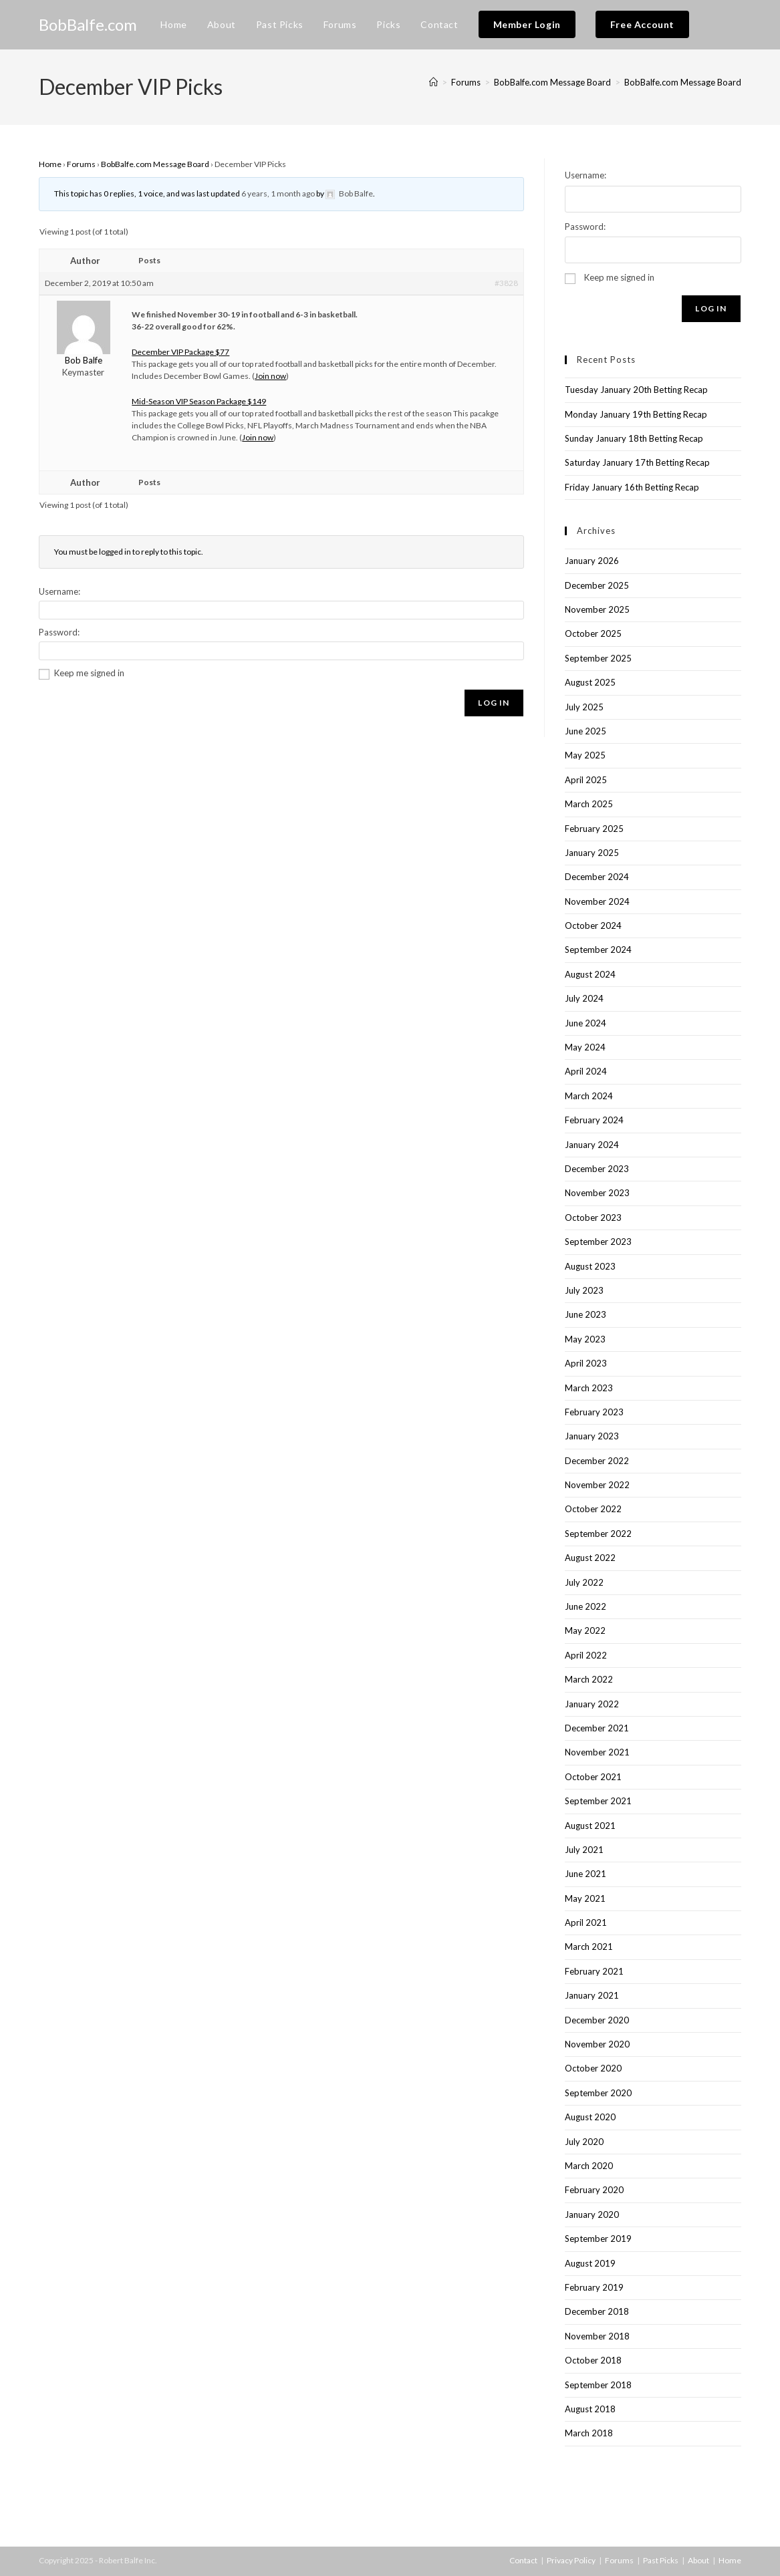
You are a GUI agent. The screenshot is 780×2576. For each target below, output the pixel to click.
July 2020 (584, 2141)
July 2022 (584, 1582)
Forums (81, 164)
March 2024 (589, 1096)
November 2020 (597, 2044)
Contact (523, 2560)
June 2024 (585, 1023)
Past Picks (660, 2560)
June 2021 (585, 1873)
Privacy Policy (571, 2560)
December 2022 (597, 1460)
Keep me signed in (89, 673)
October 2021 (593, 1776)
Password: (59, 632)
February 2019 (594, 2287)
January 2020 (592, 2214)
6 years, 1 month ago (278, 193)
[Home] (433, 82)
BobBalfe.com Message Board (682, 82)
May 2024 (585, 1047)
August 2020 (590, 2117)
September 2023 (598, 1241)
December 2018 (597, 2311)
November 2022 (597, 1484)
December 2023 (597, 1168)
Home (50, 164)
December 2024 (597, 876)
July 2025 (584, 707)
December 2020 (597, 2020)
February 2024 (594, 1120)
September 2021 (598, 1801)
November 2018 (597, 2336)
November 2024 (597, 901)
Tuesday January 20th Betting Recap (636, 389)
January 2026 (592, 560)
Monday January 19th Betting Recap (636, 414)
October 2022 (593, 1509)
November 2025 (597, 609)
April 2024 (586, 1071)
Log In (493, 703)
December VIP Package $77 (180, 352)
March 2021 (589, 1946)
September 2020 (598, 2093)
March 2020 (589, 2165)
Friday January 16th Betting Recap (632, 487)
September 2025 (598, 658)
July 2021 (584, 1849)
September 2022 (598, 1533)
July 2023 (584, 1290)
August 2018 (590, 2409)
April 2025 (586, 779)
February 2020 (594, 2189)
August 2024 (590, 974)
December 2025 (597, 585)
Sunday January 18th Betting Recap (634, 438)
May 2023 (585, 1339)
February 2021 (594, 1971)
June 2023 (585, 1314)
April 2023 (586, 1363)
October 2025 (593, 633)
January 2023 (592, 1436)
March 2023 (589, 1388)
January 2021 (592, 1995)
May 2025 (585, 755)
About (698, 2560)
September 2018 (598, 2385)
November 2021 (597, 1752)
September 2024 (598, 949)
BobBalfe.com (88, 24)
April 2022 (586, 1655)
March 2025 (589, 804)
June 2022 (585, 1606)
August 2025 (590, 682)
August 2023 (590, 1266)
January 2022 (592, 1704)
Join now (270, 376)
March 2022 (589, 1679)
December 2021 (597, 1728)
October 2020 (593, 2068)
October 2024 (593, 925)
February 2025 (594, 828)
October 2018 (593, 2360)
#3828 (506, 283)
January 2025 (592, 852)
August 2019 (590, 2263)
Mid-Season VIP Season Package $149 (199, 401)
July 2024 (584, 998)
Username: (59, 591)
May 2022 (585, 1630)
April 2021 (586, 1922)
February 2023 (594, 1412)
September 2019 (598, 2238)
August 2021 (590, 1825)
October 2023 (593, 1217)
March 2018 (589, 2433)
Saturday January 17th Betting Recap (637, 462)
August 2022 (590, 1557)
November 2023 (597, 1192)
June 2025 (585, 731)
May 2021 (585, 1898)
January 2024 (592, 1144)
